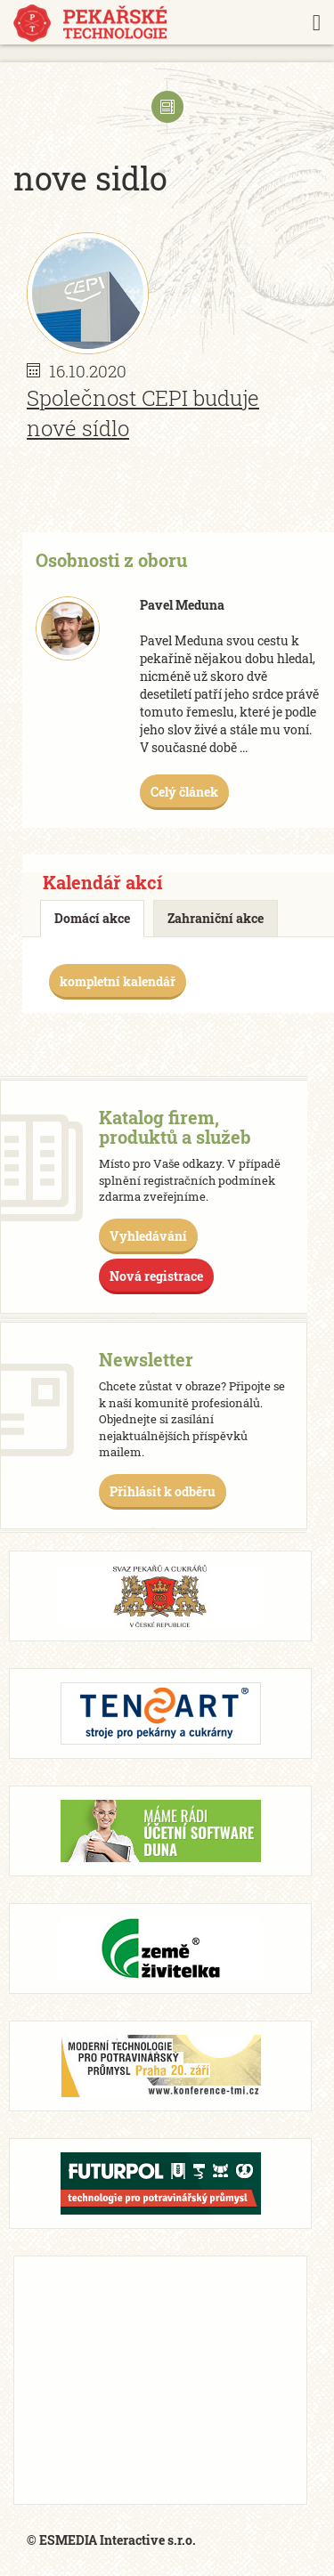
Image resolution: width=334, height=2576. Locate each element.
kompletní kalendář (117, 981)
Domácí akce (92, 918)
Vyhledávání (148, 1235)
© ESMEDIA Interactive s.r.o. (111, 2539)
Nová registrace (156, 1276)
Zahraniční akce (215, 918)
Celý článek (184, 791)
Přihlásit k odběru (163, 1491)
